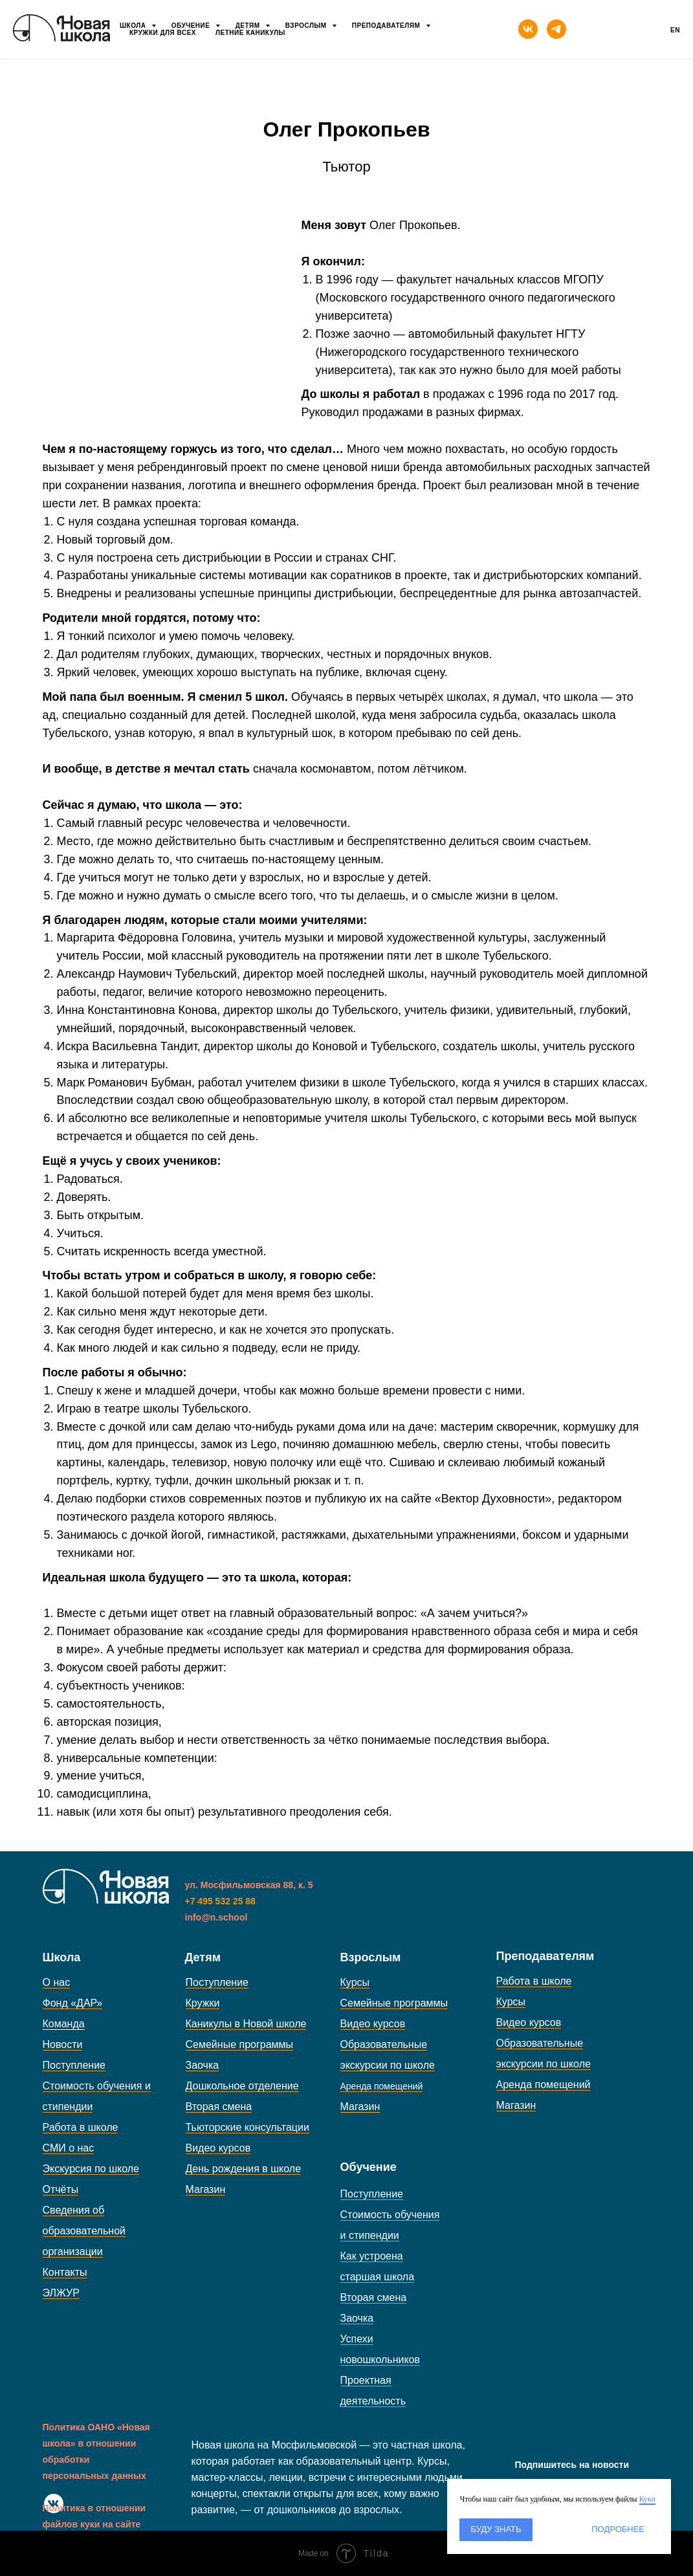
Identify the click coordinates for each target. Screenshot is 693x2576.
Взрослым (307, 25)
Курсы (355, 1982)
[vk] (528, 29)
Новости (63, 2044)
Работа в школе (80, 2127)
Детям (249, 25)
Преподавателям (387, 25)
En (675, 30)
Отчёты (61, 2189)
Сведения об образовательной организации (84, 2231)
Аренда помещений (543, 2084)
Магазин (206, 2189)
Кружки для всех (162, 32)
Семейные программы (240, 2044)
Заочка (202, 2065)
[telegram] (556, 29)
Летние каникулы (250, 32)
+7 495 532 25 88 (220, 1901)
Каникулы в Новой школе (246, 2023)
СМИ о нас (68, 2147)
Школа (134, 25)
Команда (64, 2023)
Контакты (65, 2272)
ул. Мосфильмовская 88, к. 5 (249, 1885)
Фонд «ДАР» (73, 2003)
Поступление (74, 2065)
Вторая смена (219, 2106)
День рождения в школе (244, 2168)
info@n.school (216, 1917)
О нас (57, 1982)
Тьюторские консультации (247, 2127)
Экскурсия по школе (91, 2168)
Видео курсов (218, 2147)
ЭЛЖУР (61, 2292)
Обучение (191, 25)
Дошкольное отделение (242, 2085)
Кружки (203, 2003)
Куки (647, 2499)
